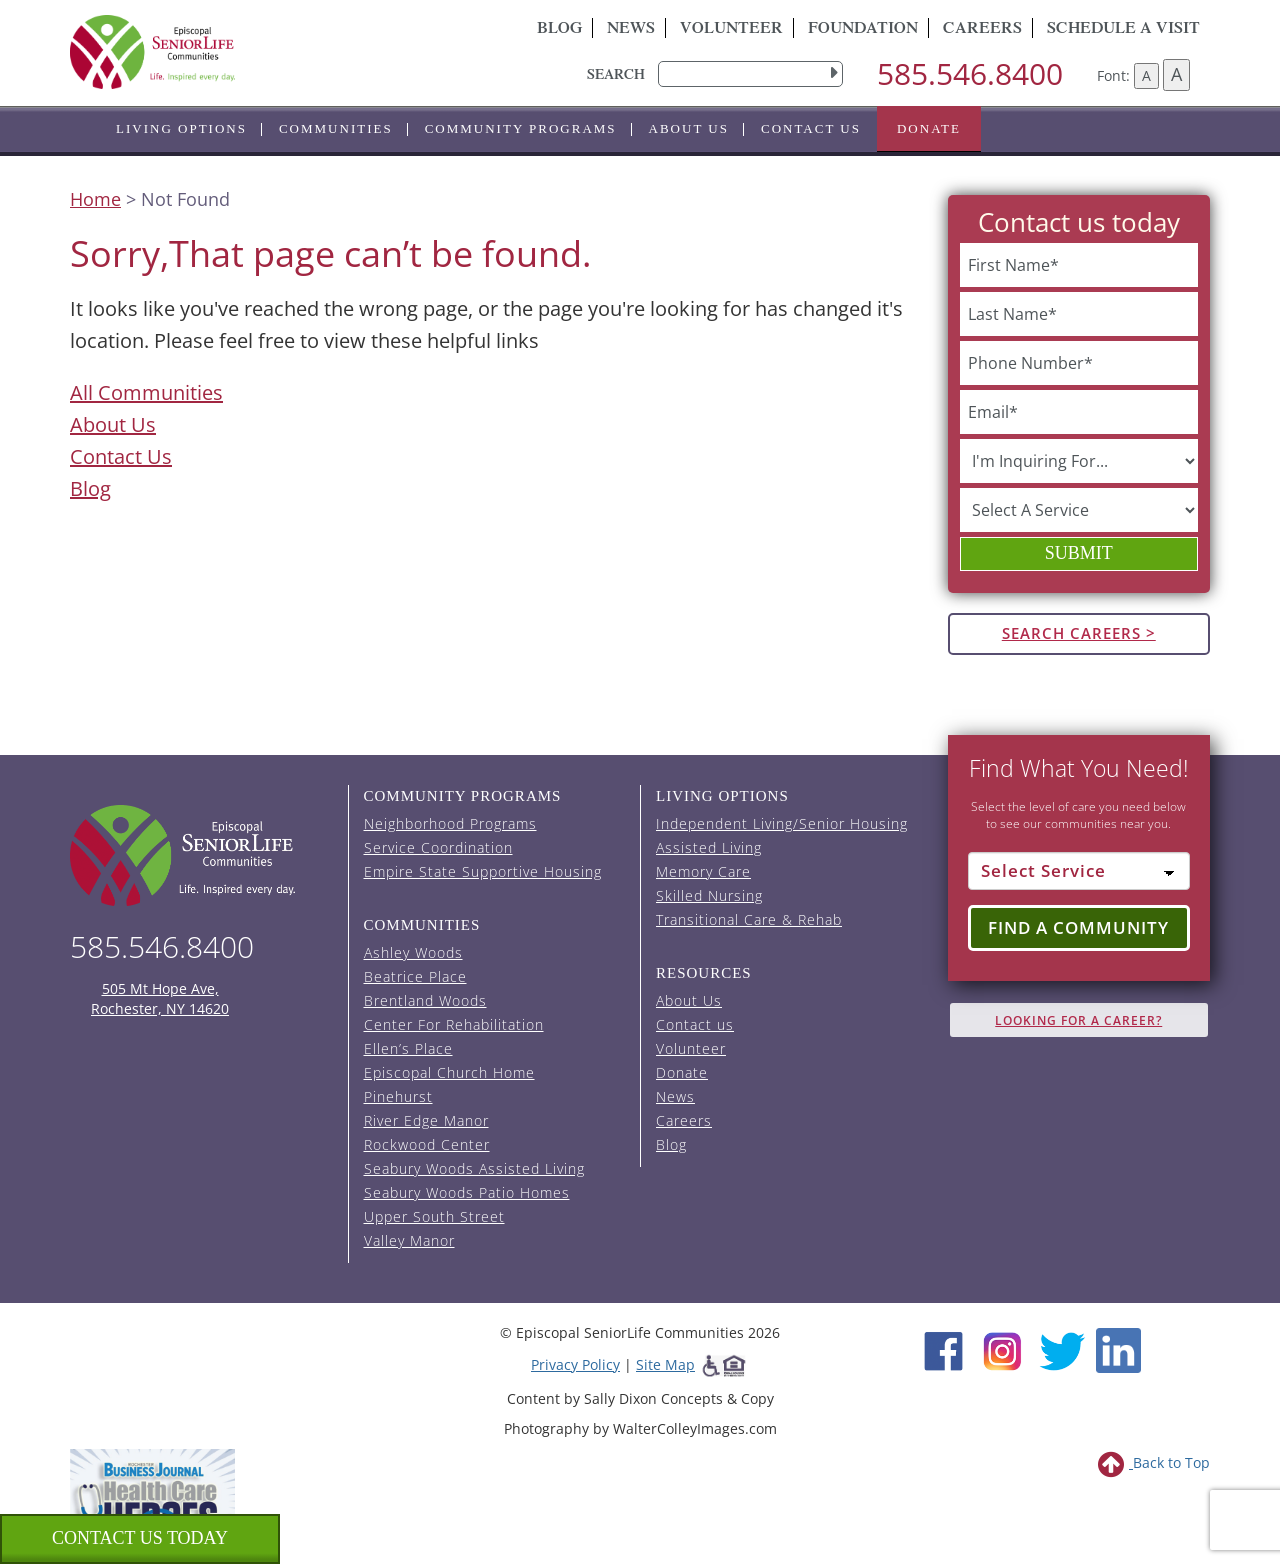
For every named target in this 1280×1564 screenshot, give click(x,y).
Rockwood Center (427, 1144)
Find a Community (1078, 927)
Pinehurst (398, 1096)
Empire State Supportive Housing (483, 871)
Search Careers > (1079, 633)
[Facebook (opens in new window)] (943, 1348)
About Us (689, 128)
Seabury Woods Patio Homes (467, 1192)
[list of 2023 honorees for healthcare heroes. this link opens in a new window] (152, 1501)
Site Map (665, 1364)
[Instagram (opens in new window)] (1002, 1348)
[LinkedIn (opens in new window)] (1118, 1348)
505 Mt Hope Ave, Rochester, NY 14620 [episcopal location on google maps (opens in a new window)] (160, 998)
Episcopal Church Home (449, 1072)
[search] (750, 74)
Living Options (181, 128)
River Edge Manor (426, 1120)
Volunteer (731, 30)
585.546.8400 (970, 73)
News (631, 30)
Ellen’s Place (408, 1048)
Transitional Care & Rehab (749, 919)
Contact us (811, 128)
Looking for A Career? (1078, 1020)
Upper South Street (434, 1216)
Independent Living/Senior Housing (782, 823)
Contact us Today (140, 1538)
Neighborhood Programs (450, 823)
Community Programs (521, 128)
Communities (336, 128)
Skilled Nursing (709, 895)
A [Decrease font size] (1146, 75)
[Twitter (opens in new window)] (1061, 1348)
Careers (982, 30)
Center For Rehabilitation (454, 1024)
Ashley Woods (413, 952)
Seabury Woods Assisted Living (474, 1168)
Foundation (863, 30)
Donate (929, 128)
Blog (559, 30)
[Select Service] (1079, 871)
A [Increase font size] (1176, 74)
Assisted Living (709, 847)
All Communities (146, 392)
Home (95, 199)
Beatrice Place (415, 976)
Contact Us (121, 456)
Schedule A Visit (1123, 30)
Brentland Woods (425, 1000)
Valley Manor (409, 1240)
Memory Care (703, 871)
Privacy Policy (575, 1364)
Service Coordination (438, 847)
